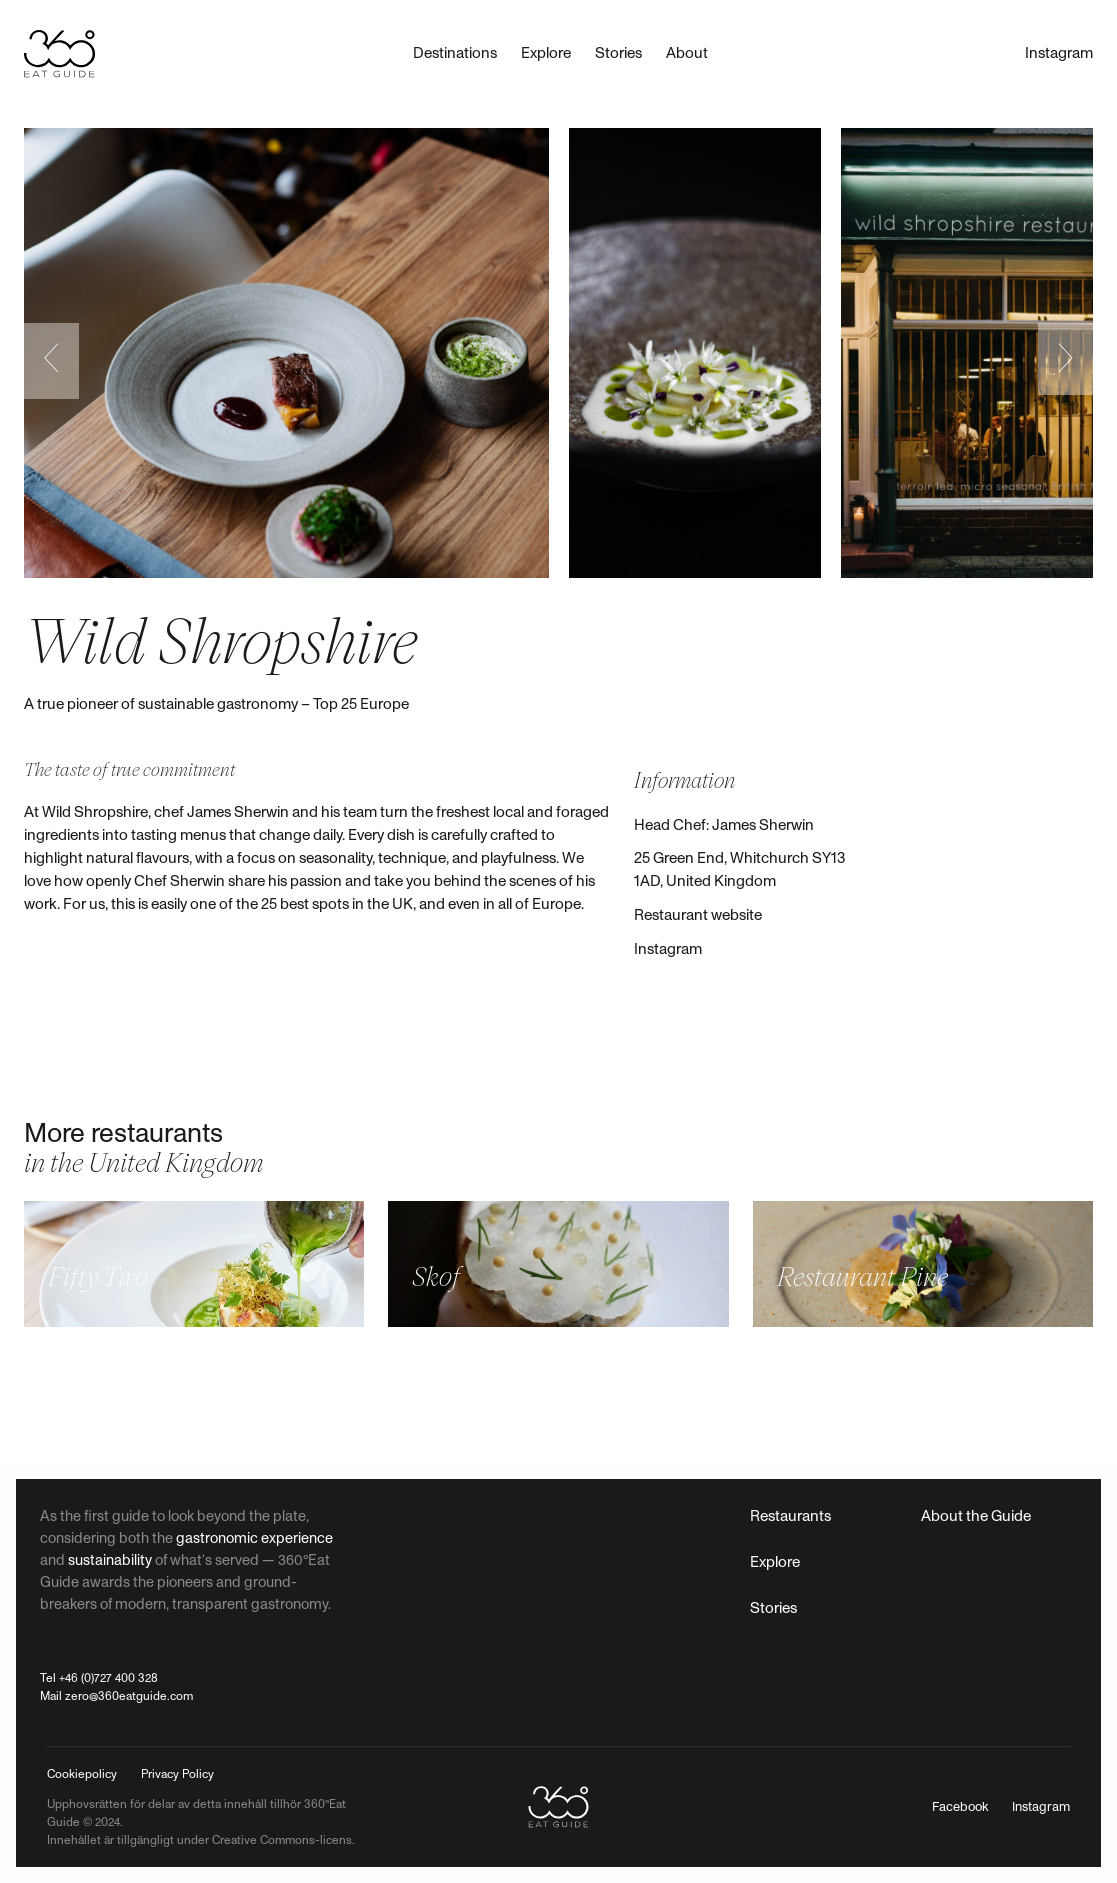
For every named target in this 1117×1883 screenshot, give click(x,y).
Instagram (668, 949)
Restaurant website (698, 915)
